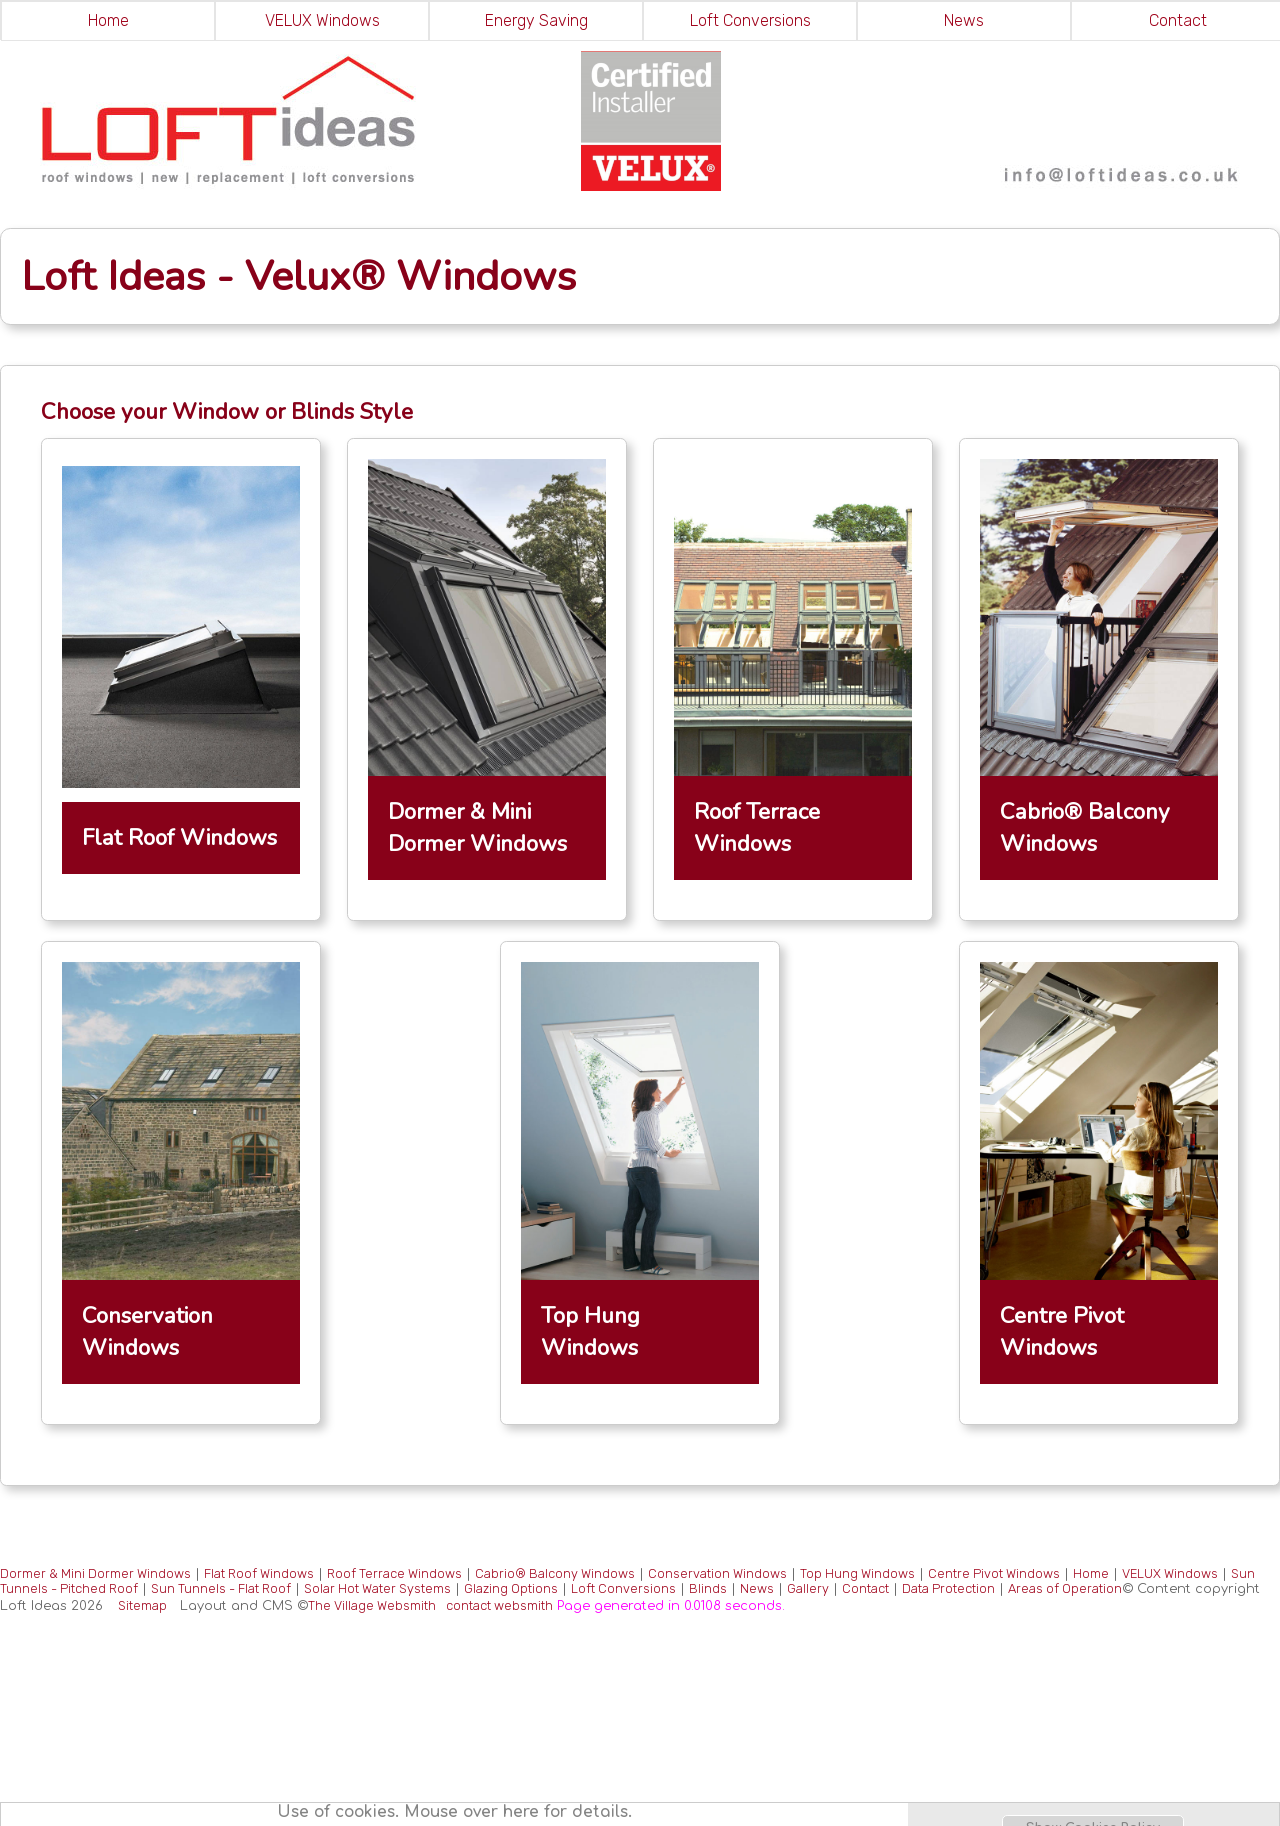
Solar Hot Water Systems (377, 1588)
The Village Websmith (372, 1605)
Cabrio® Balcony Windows (555, 1573)
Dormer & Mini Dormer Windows (95, 1573)
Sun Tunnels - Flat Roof (221, 1588)
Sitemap (142, 1605)
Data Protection (948, 1588)
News (964, 20)
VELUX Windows (322, 20)
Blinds (708, 1588)
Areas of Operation (1065, 1588)
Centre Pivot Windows (994, 1573)
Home (108, 20)
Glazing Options (511, 1588)
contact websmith (499, 1605)
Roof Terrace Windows (394, 1573)
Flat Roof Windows (259, 1573)
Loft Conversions (750, 20)
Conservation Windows (717, 1573)
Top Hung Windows (857, 1573)
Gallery (808, 1588)
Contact (865, 1588)
